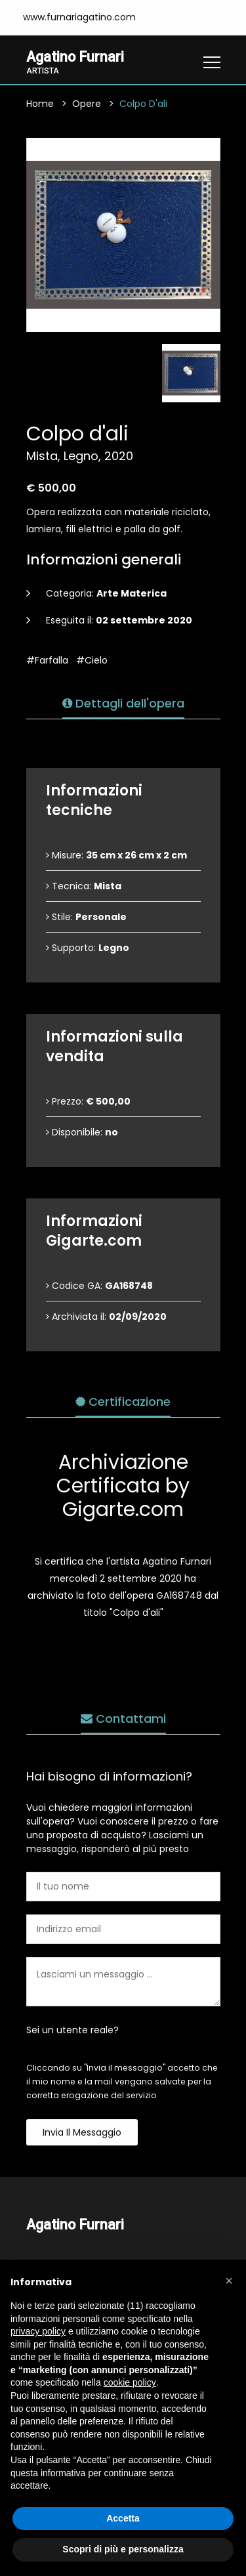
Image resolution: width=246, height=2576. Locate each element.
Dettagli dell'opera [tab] (123, 703)
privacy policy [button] (38, 2331)
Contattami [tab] (123, 1718)
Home (40, 103)
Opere (86, 103)
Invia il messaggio (82, 2132)
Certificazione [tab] (123, 1401)
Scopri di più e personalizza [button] (122, 2549)
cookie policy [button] (130, 2382)
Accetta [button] (123, 2518)
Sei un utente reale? (72, 2030)
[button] (228, 2280)
